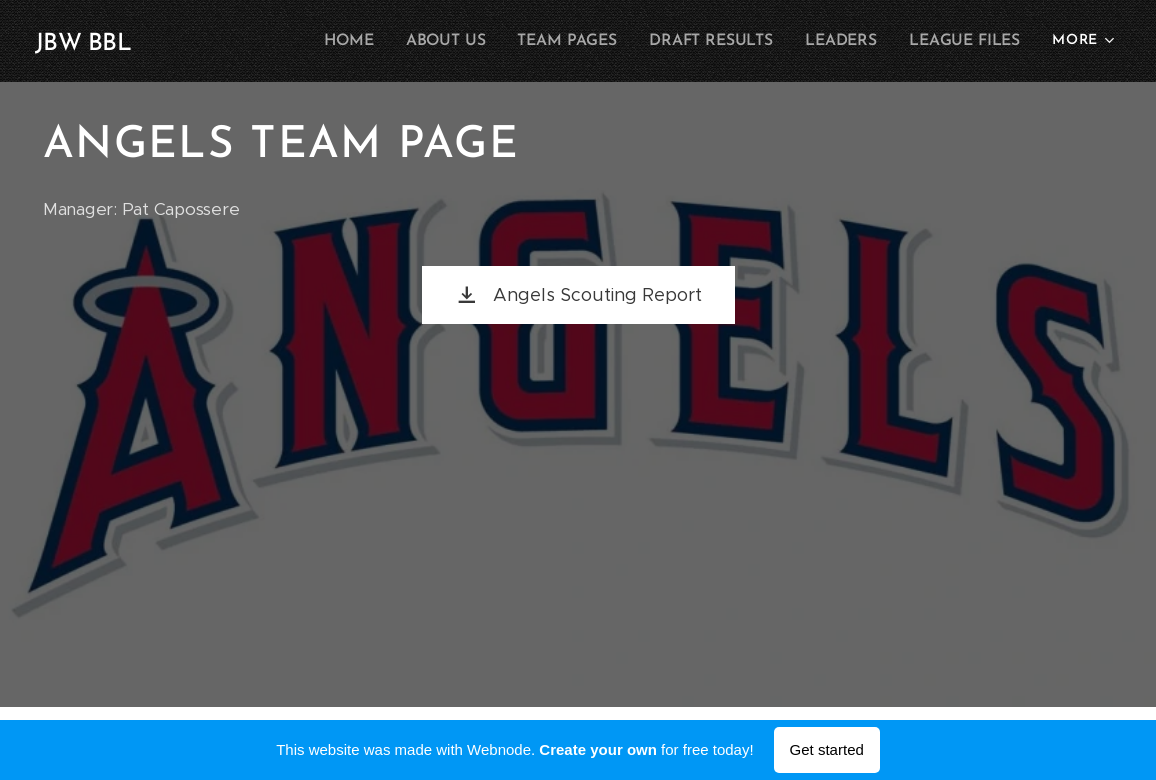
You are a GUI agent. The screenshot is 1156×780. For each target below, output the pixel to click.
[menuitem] (370, 41)
